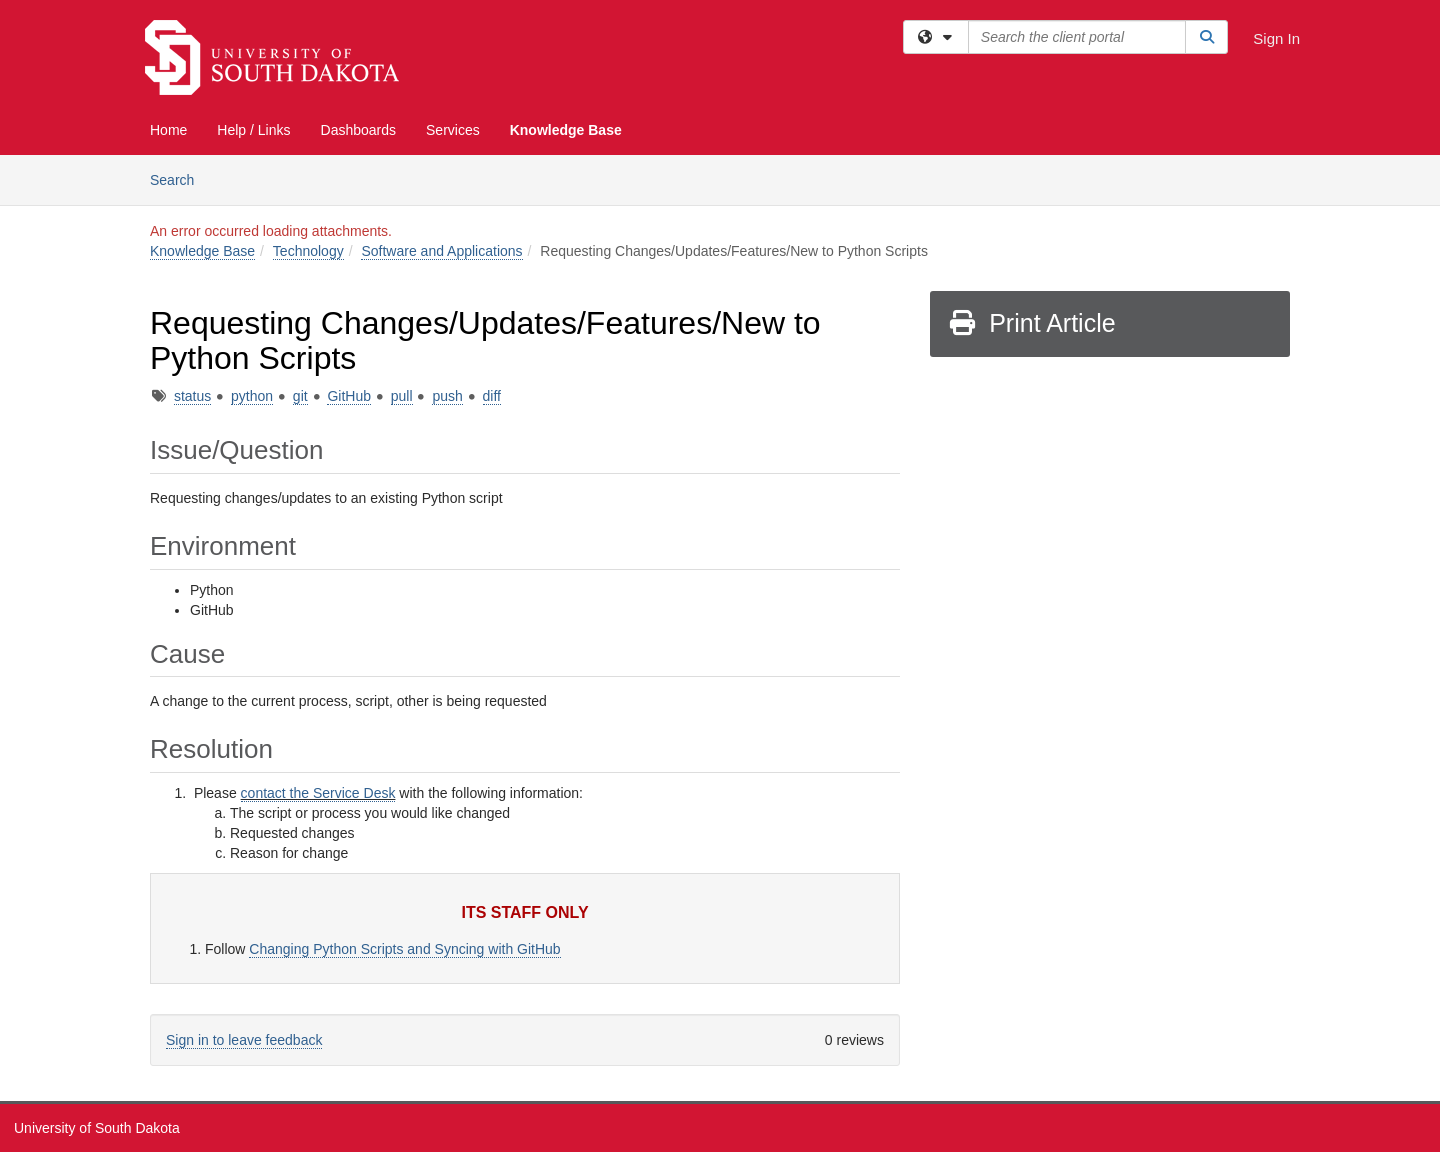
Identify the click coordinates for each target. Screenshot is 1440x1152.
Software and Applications (441, 251)
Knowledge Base (566, 130)
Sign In (1276, 38)
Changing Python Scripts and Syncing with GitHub (404, 949)
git (300, 396)
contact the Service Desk (318, 793)
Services (453, 130)
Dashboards (359, 130)
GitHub (349, 396)
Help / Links (253, 130)
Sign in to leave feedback (244, 1040)
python (252, 396)
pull (402, 396)
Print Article (1031, 323)
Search (179, 178)
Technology (308, 251)
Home (168, 130)
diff (492, 396)
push (447, 396)
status (192, 396)
